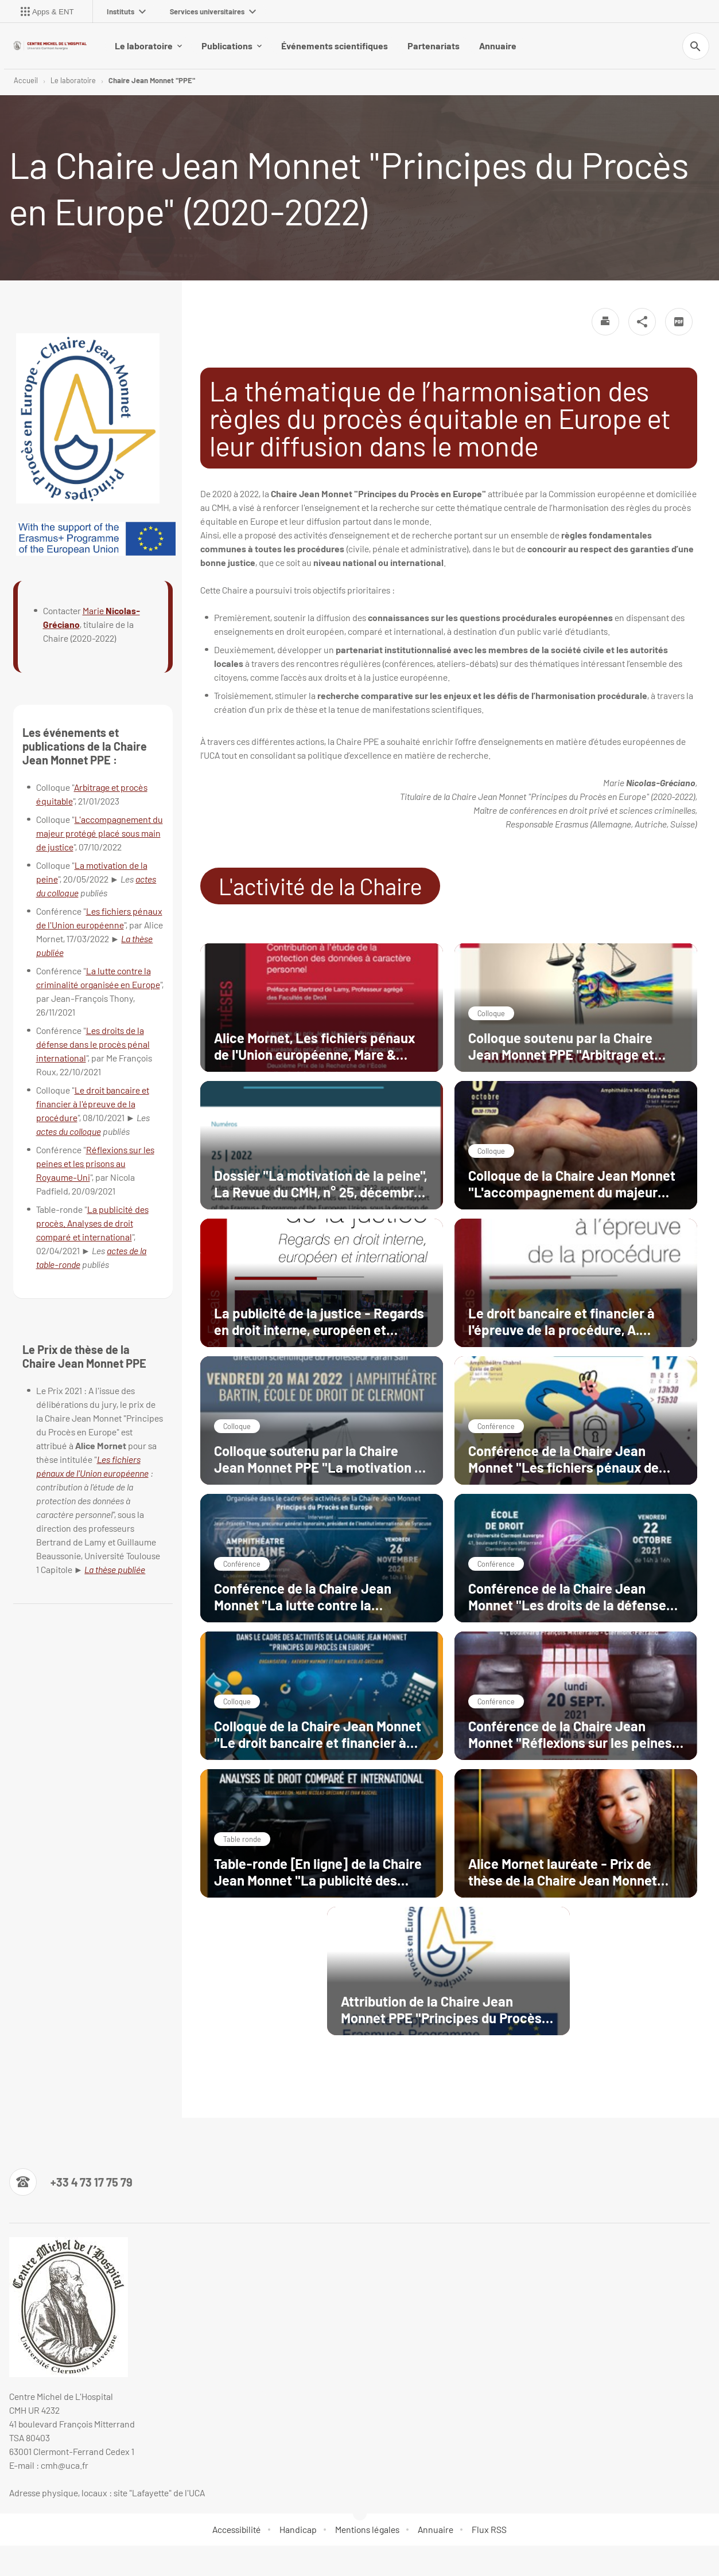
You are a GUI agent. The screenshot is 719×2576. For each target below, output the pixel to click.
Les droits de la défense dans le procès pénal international (93, 1044)
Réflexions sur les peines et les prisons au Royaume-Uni (95, 1163)
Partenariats (433, 45)
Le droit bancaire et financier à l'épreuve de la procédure (92, 1103)
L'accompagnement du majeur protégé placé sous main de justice (99, 833)
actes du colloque (68, 1131)
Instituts (126, 11)
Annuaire (497, 45)
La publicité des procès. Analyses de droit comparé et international (92, 1223)
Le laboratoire (148, 45)
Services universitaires (213, 11)
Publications (231, 45)
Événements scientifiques (334, 45)
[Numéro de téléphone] (71, 2182)
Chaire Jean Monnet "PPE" (151, 80)
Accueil (26, 80)
